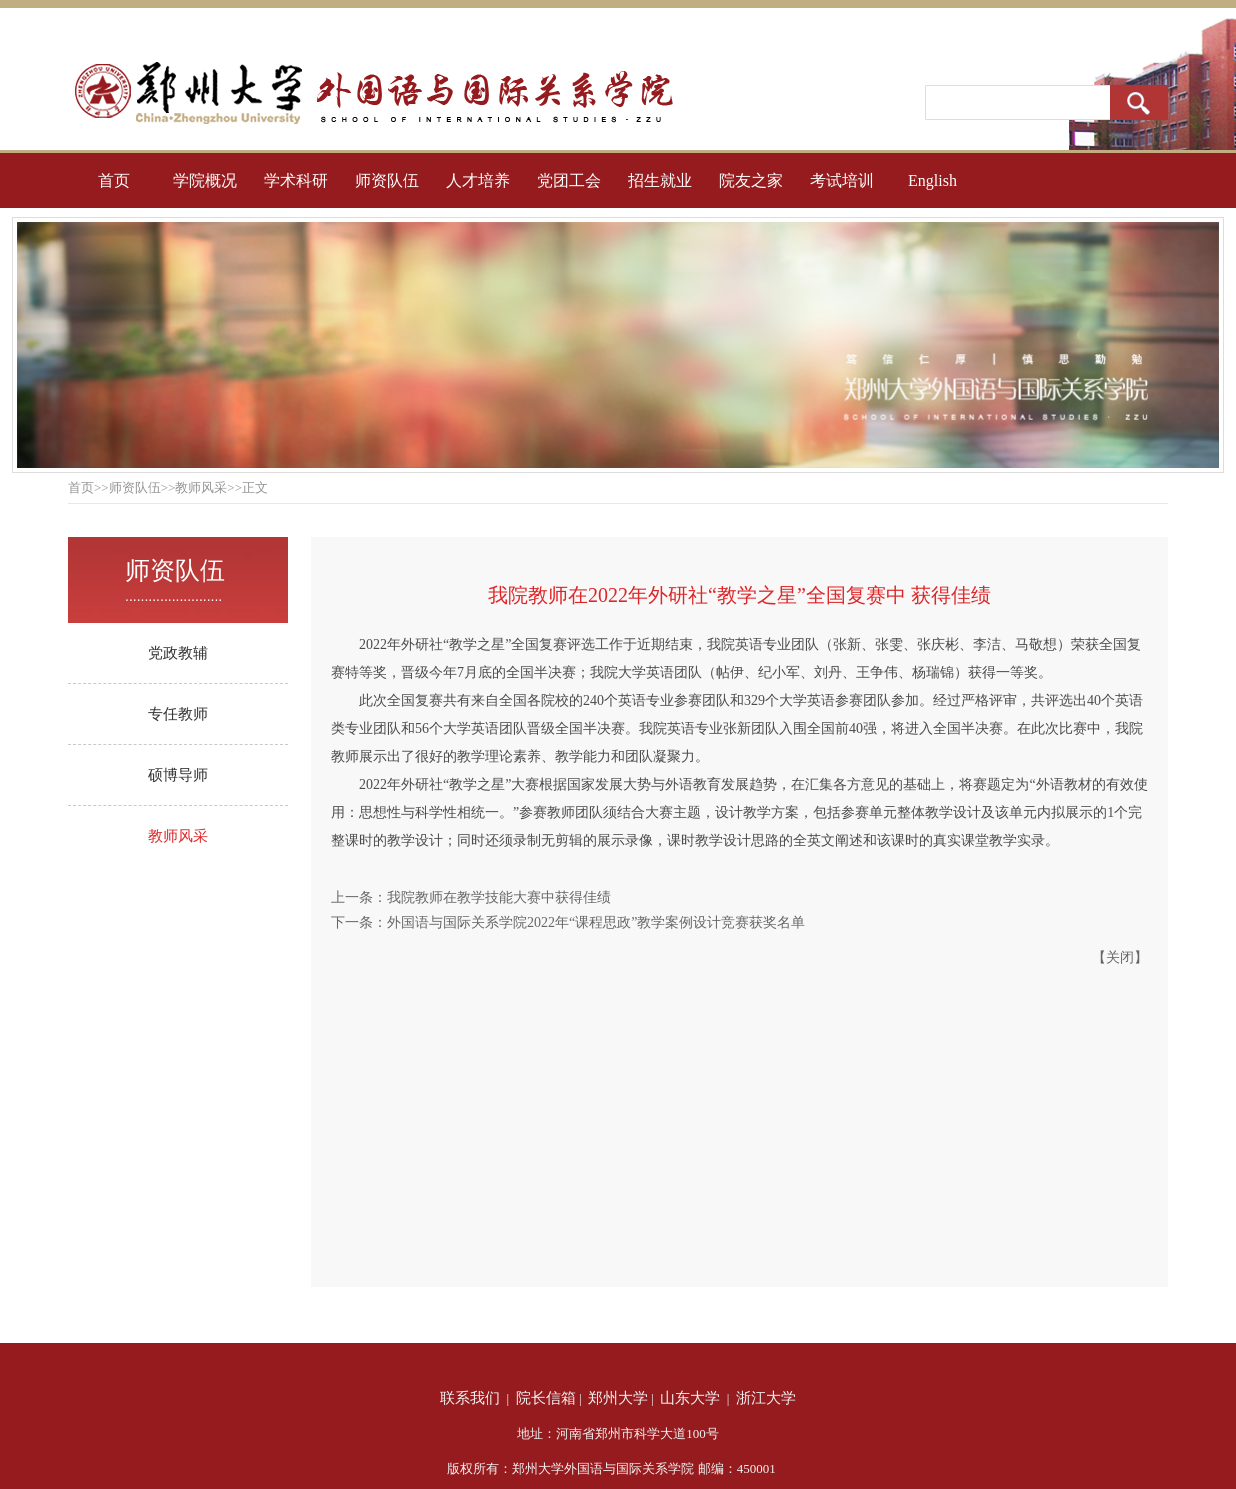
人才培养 (478, 180)
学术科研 (296, 180)
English (932, 180)
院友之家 (751, 180)
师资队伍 (387, 180)
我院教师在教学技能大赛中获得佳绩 (499, 897)
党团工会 (569, 180)
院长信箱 (546, 1398)
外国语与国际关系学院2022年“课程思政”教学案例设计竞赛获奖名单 (596, 922)
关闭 (1120, 957)
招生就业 (660, 180)
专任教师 (178, 714)
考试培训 (842, 180)
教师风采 (178, 836)
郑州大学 (618, 1398)
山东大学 (690, 1398)
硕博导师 (178, 775)
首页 (114, 180)
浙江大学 (766, 1398)
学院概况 (205, 180)
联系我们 (470, 1398)
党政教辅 (178, 653)
